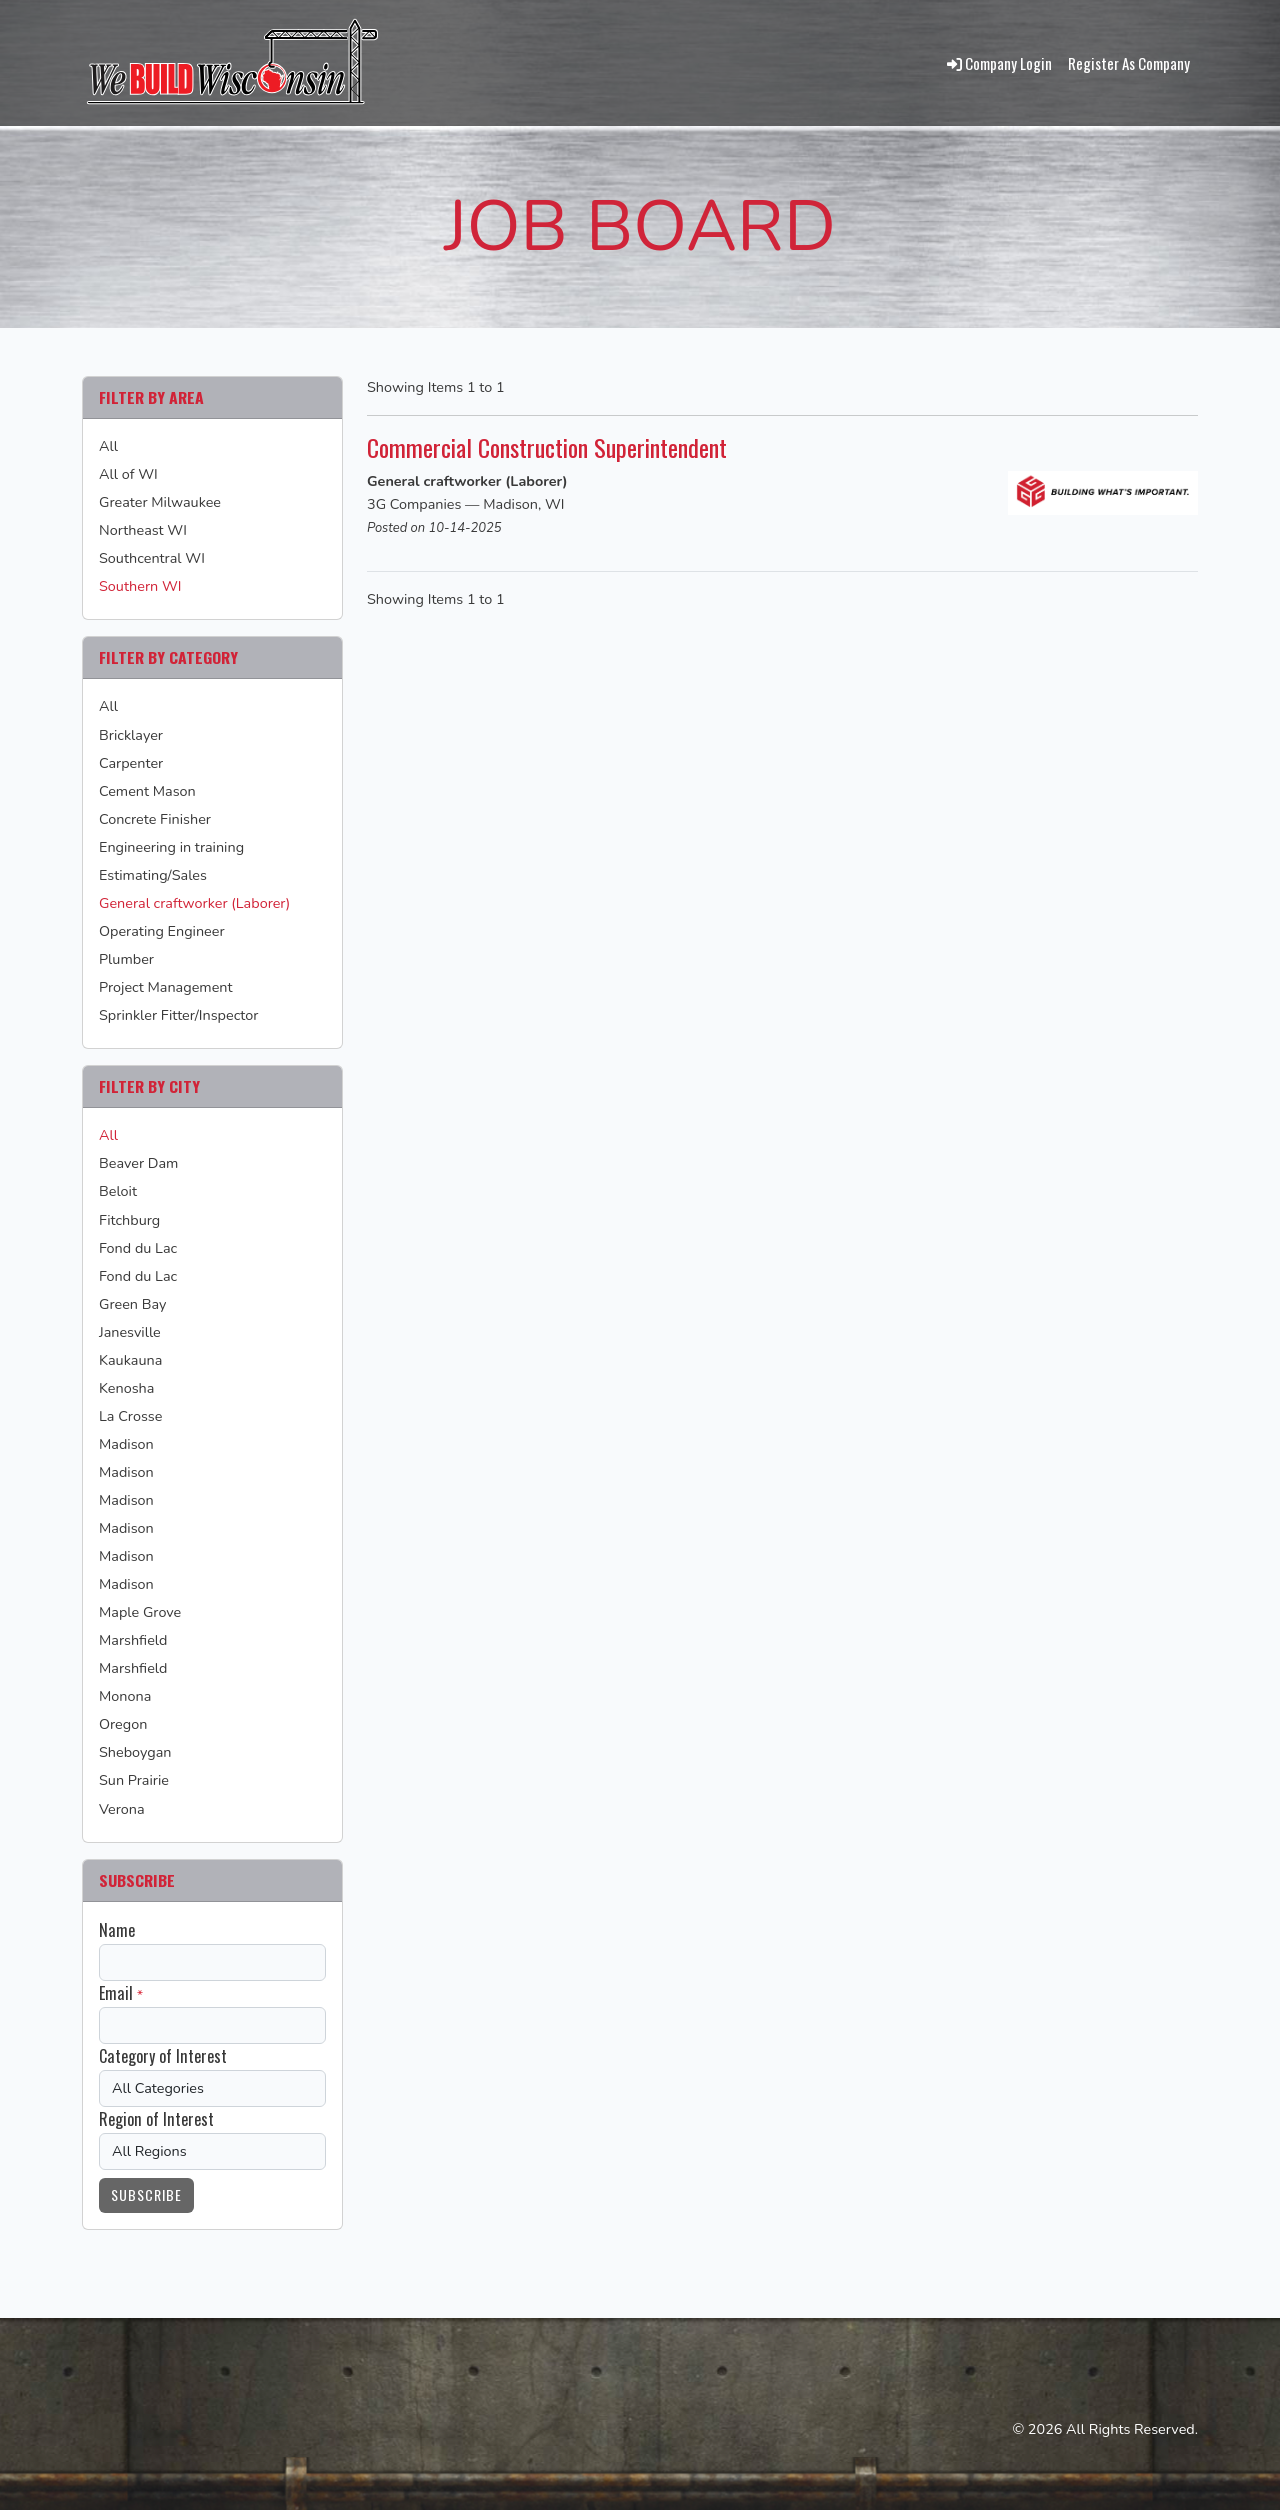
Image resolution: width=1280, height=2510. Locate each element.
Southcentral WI (152, 558)
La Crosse (130, 1416)
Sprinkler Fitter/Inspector (178, 1015)
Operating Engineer (162, 931)
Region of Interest (156, 2119)
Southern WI (140, 586)
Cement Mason (147, 791)
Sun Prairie (134, 1780)
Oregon (123, 1724)
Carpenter (131, 763)
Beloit (118, 1191)
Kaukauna (130, 1360)
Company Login (999, 63)
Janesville (130, 1332)
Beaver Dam (138, 1163)
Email (116, 1993)
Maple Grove (140, 1612)
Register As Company (1129, 63)
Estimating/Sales (153, 875)
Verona (122, 1809)
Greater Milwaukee (160, 502)
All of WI (128, 474)
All (108, 446)
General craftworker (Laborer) (194, 903)
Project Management (166, 987)
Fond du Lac (138, 1248)
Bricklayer (131, 735)
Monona (125, 1696)
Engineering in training (171, 847)
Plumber (126, 959)
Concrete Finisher (155, 819)
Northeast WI (143, 530)
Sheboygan (135, 1752)
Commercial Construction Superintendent (560, 446)
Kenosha (126, 1388)
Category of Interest (163, 2056)
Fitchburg (129, 1220)
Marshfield (133, 1640)
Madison (126, 1444)
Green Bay (132, 1304)
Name (117, 1930)
